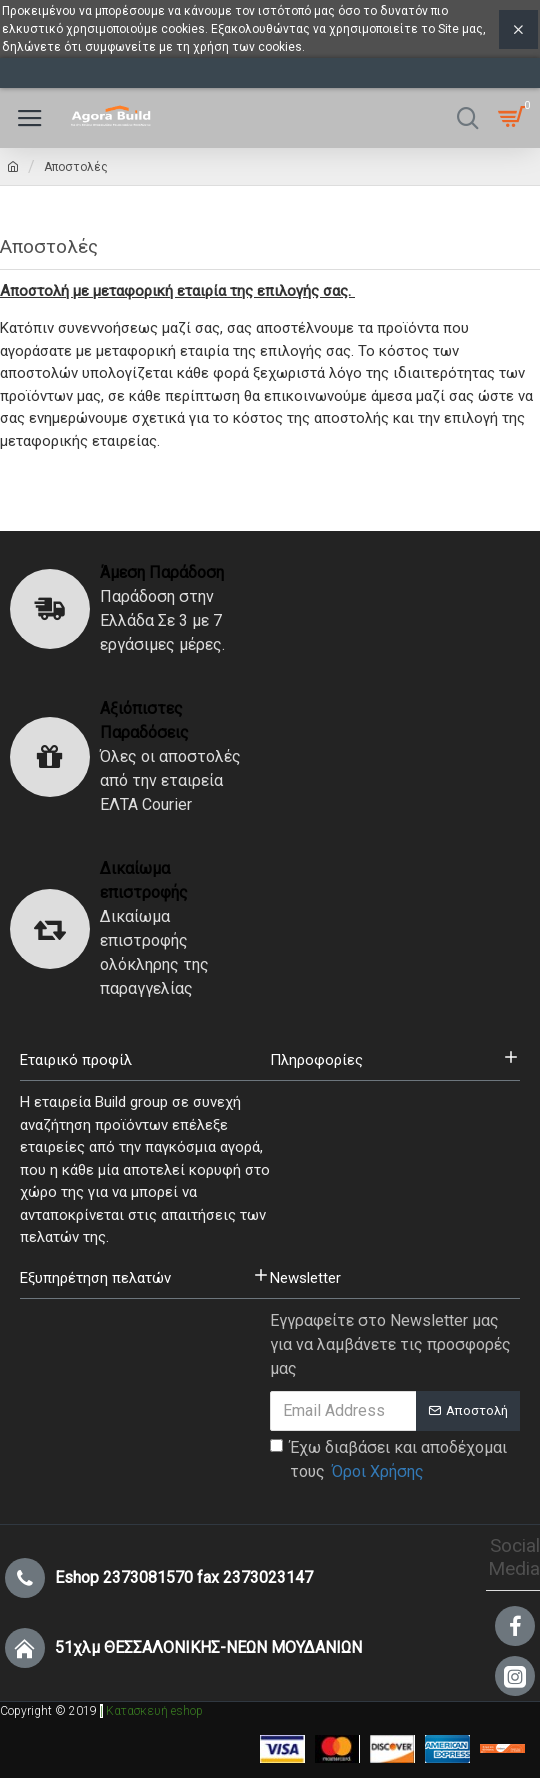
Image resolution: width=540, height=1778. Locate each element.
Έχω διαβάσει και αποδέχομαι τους (388, 1461)
